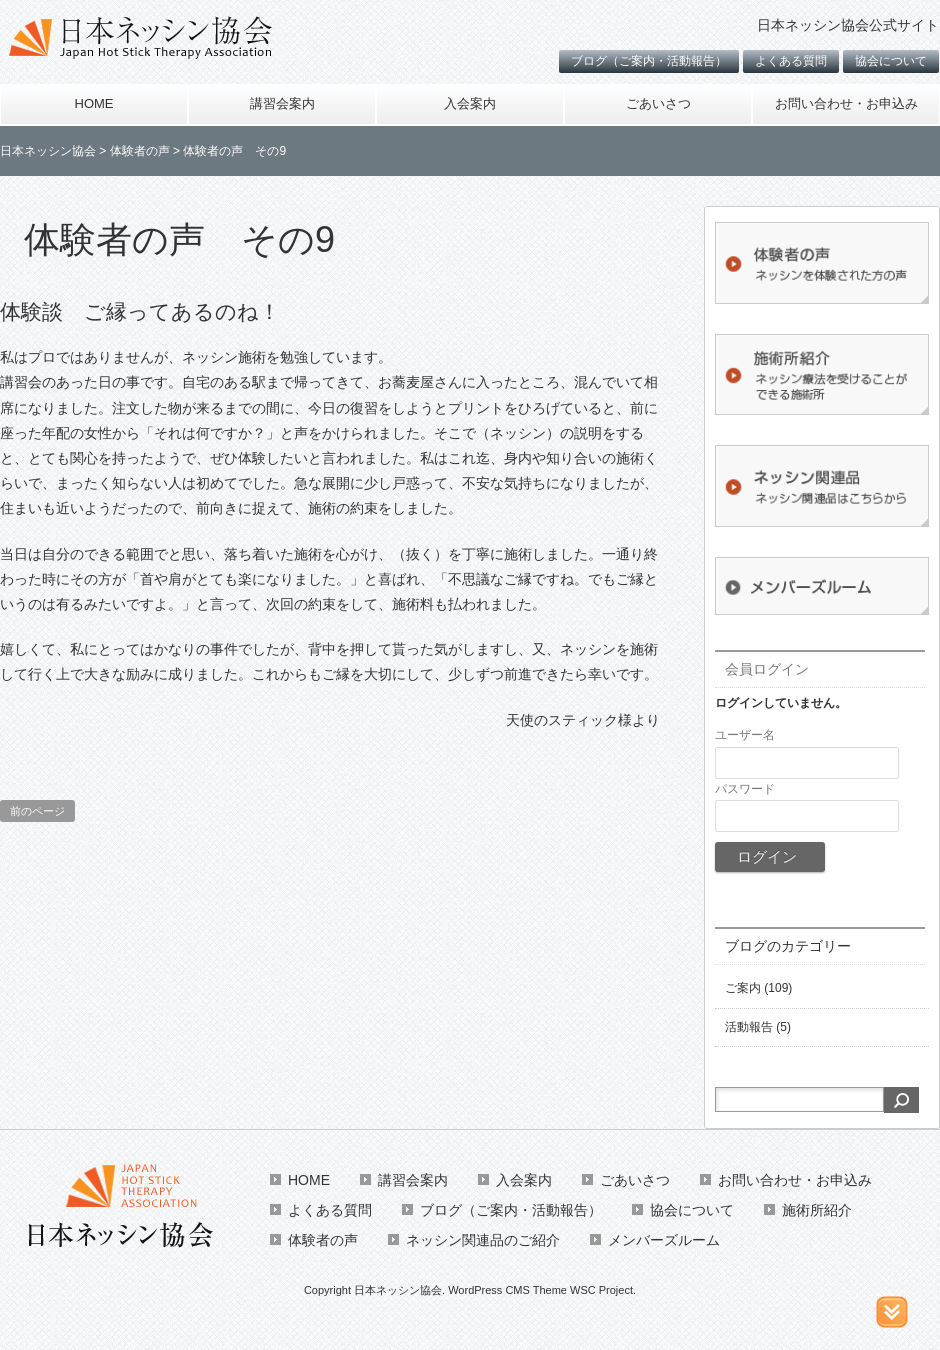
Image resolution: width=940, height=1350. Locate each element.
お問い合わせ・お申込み (846, 103)
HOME (94, 103)
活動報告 (749, 1027)
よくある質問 (791, 61)
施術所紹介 (817, 1210)
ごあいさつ (658, 103)
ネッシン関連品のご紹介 (483, 1240)
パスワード (745, 789)
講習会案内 (282, 103)
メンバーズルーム (664, 1240)
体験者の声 (323, 1240)
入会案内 (470, 103)
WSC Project (601, 1290)
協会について (891, 61)
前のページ (37, 811)
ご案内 (743, 988)
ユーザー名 (745, 735)
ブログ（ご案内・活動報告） (649, 61)
